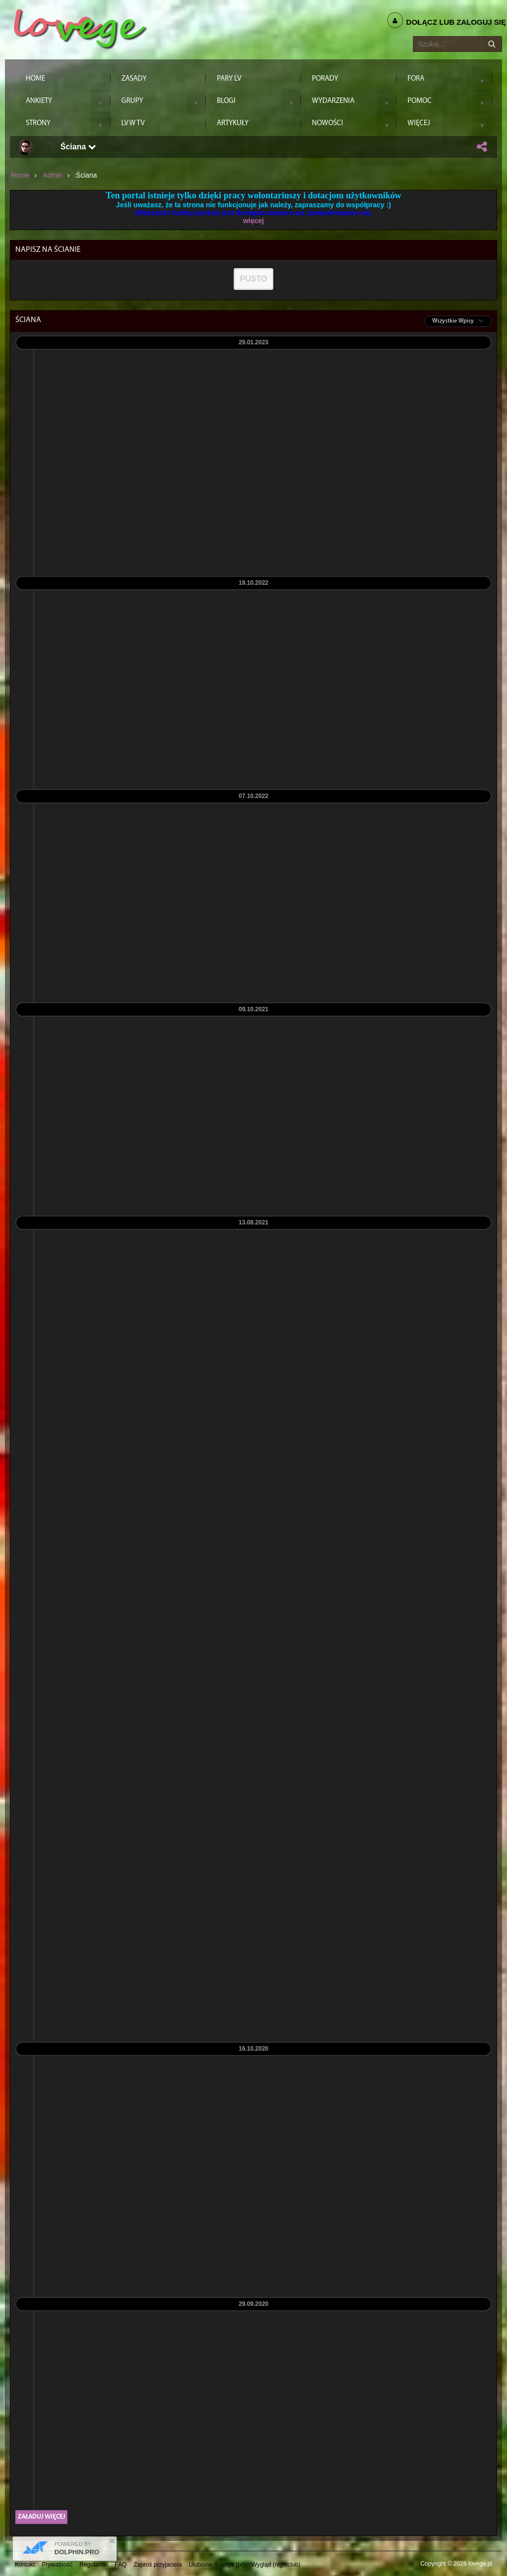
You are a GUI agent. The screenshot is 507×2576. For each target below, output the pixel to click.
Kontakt (25, 2564)
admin (52, 175)
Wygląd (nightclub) (275, 2564)
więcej (253, 221)
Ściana (78, 146)
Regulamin (94, 2564)
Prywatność (57, 2564)
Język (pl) (231, 2564)
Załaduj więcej (41, 2517)
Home (20, 175)
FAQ (121, 2564)
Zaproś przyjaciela (158, 2564)
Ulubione (200, 2564)
